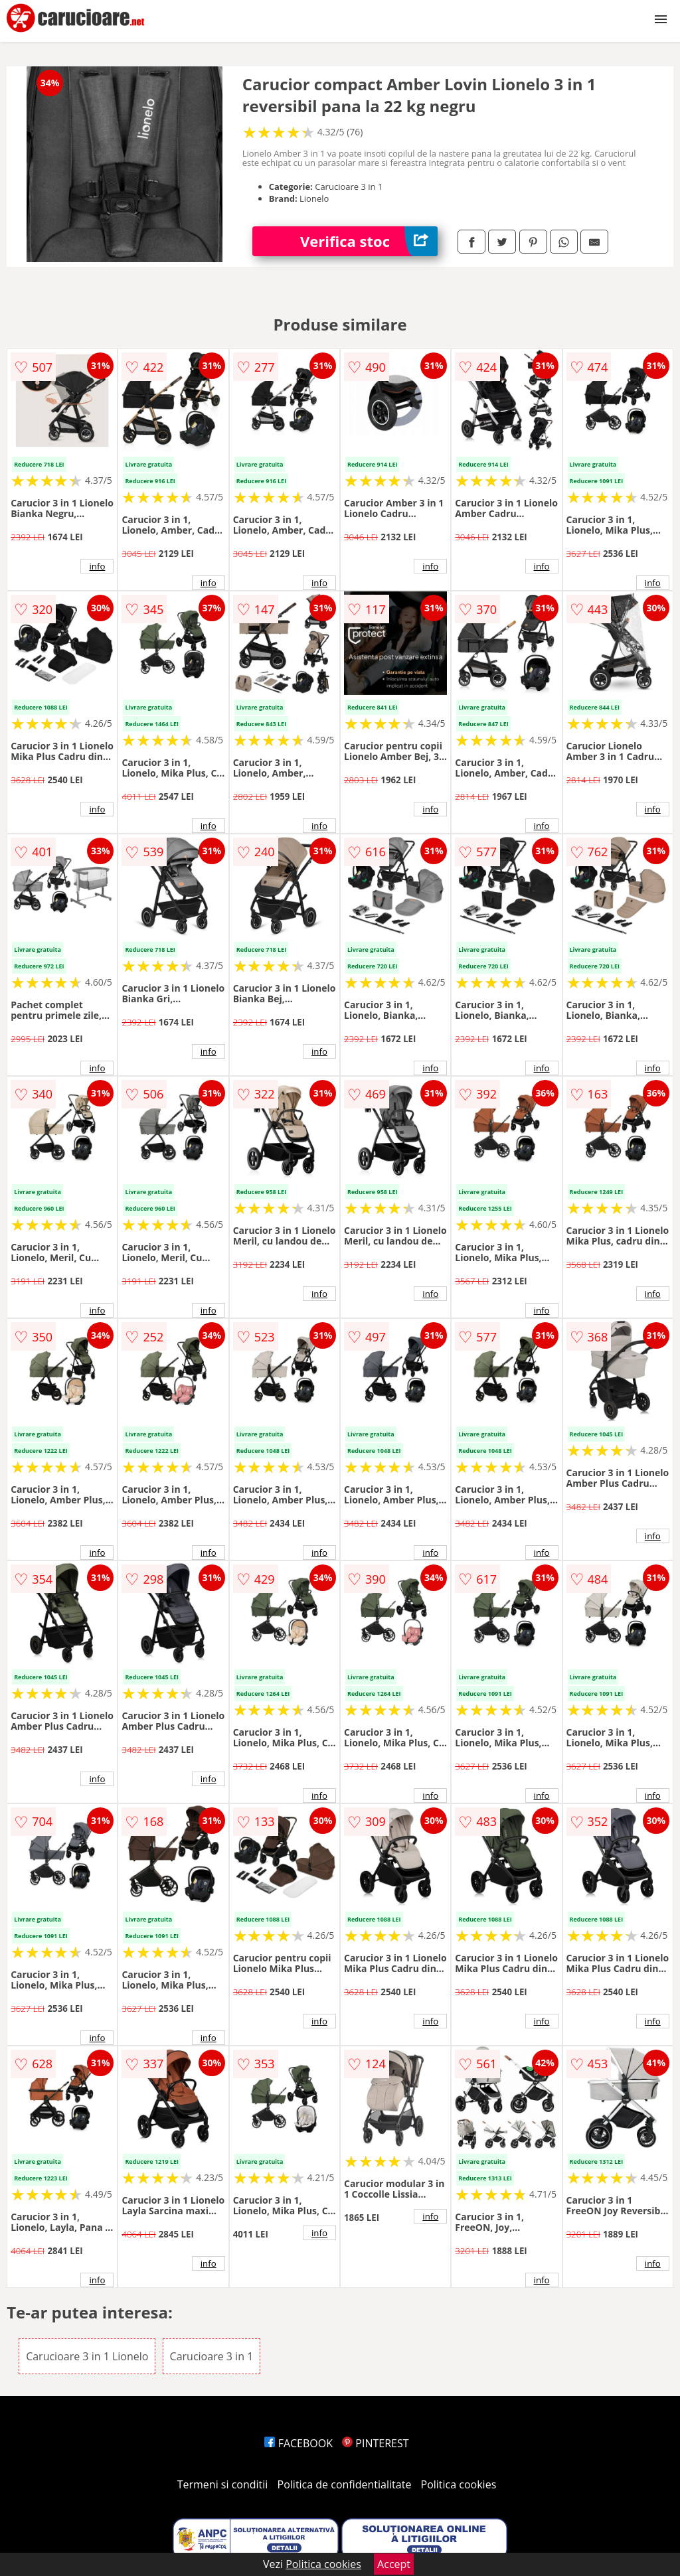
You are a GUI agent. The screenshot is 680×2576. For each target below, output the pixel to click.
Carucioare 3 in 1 (212, 2356)
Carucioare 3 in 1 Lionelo (87, 2356)
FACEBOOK (298, 2443)
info (97, 566)
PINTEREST (375, 2443)
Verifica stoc (369, 241)
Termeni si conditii (222, 2484)
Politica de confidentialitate (345, 2484)
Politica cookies (459, 2484)
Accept (393, 2564)
